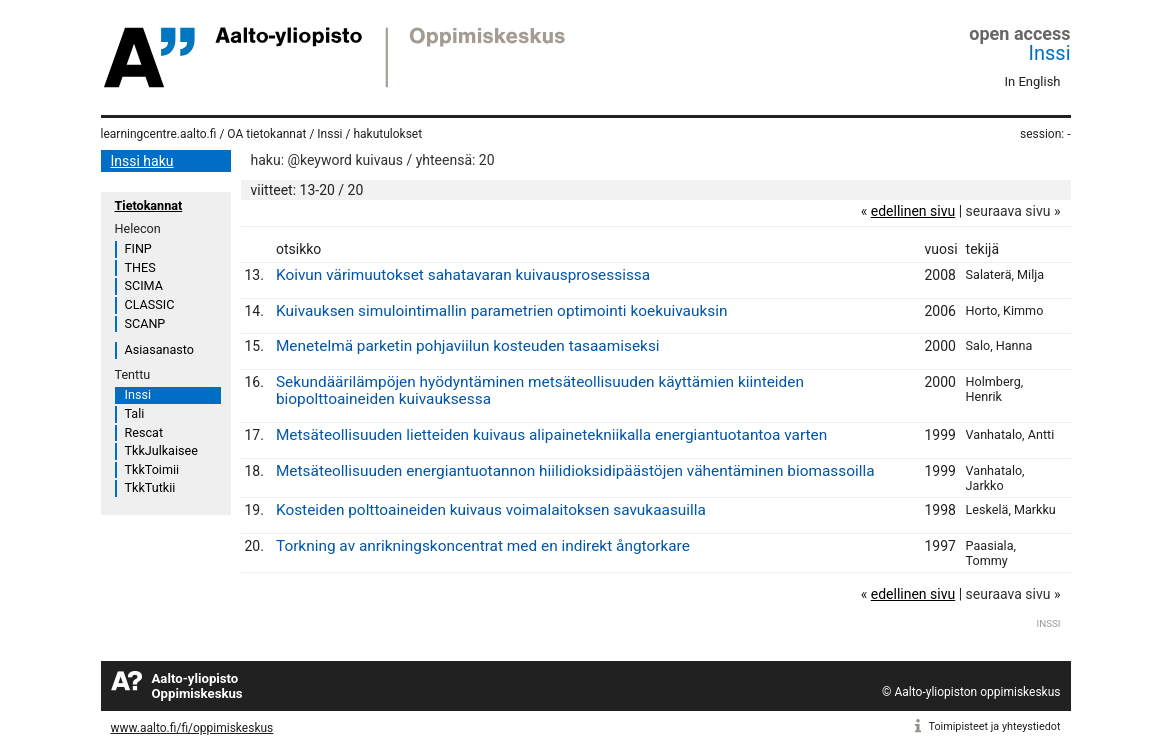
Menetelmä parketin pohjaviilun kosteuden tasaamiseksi (468, 346)
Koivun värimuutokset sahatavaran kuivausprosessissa (463, 275)
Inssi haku (142, 161)
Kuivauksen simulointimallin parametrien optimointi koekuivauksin (501, 311)
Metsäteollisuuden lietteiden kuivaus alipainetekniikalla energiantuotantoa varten (551, 435)
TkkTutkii (150, 487)
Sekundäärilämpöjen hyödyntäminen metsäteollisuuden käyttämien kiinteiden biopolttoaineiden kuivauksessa (540, 390)
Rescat (144, 432)
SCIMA (144, 285)
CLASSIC (150, 304)
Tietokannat (149, 205)
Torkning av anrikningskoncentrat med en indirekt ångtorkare (483, 546)
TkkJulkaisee (161, 450)
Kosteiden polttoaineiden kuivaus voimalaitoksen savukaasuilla (491, 510)
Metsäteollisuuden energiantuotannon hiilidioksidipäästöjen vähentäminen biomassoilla (575, 471)
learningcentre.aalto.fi (159, 134)
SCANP (145, 323)
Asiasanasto (159, 349)
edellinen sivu (913, 211)
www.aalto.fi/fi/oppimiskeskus (192, 728)
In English (1033, 81)
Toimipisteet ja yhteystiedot (995, 726)
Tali (135, 413)
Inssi (1050, 53)
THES (140, 267)
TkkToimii (152, 469)
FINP (138, 248)
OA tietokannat (266, 134)
